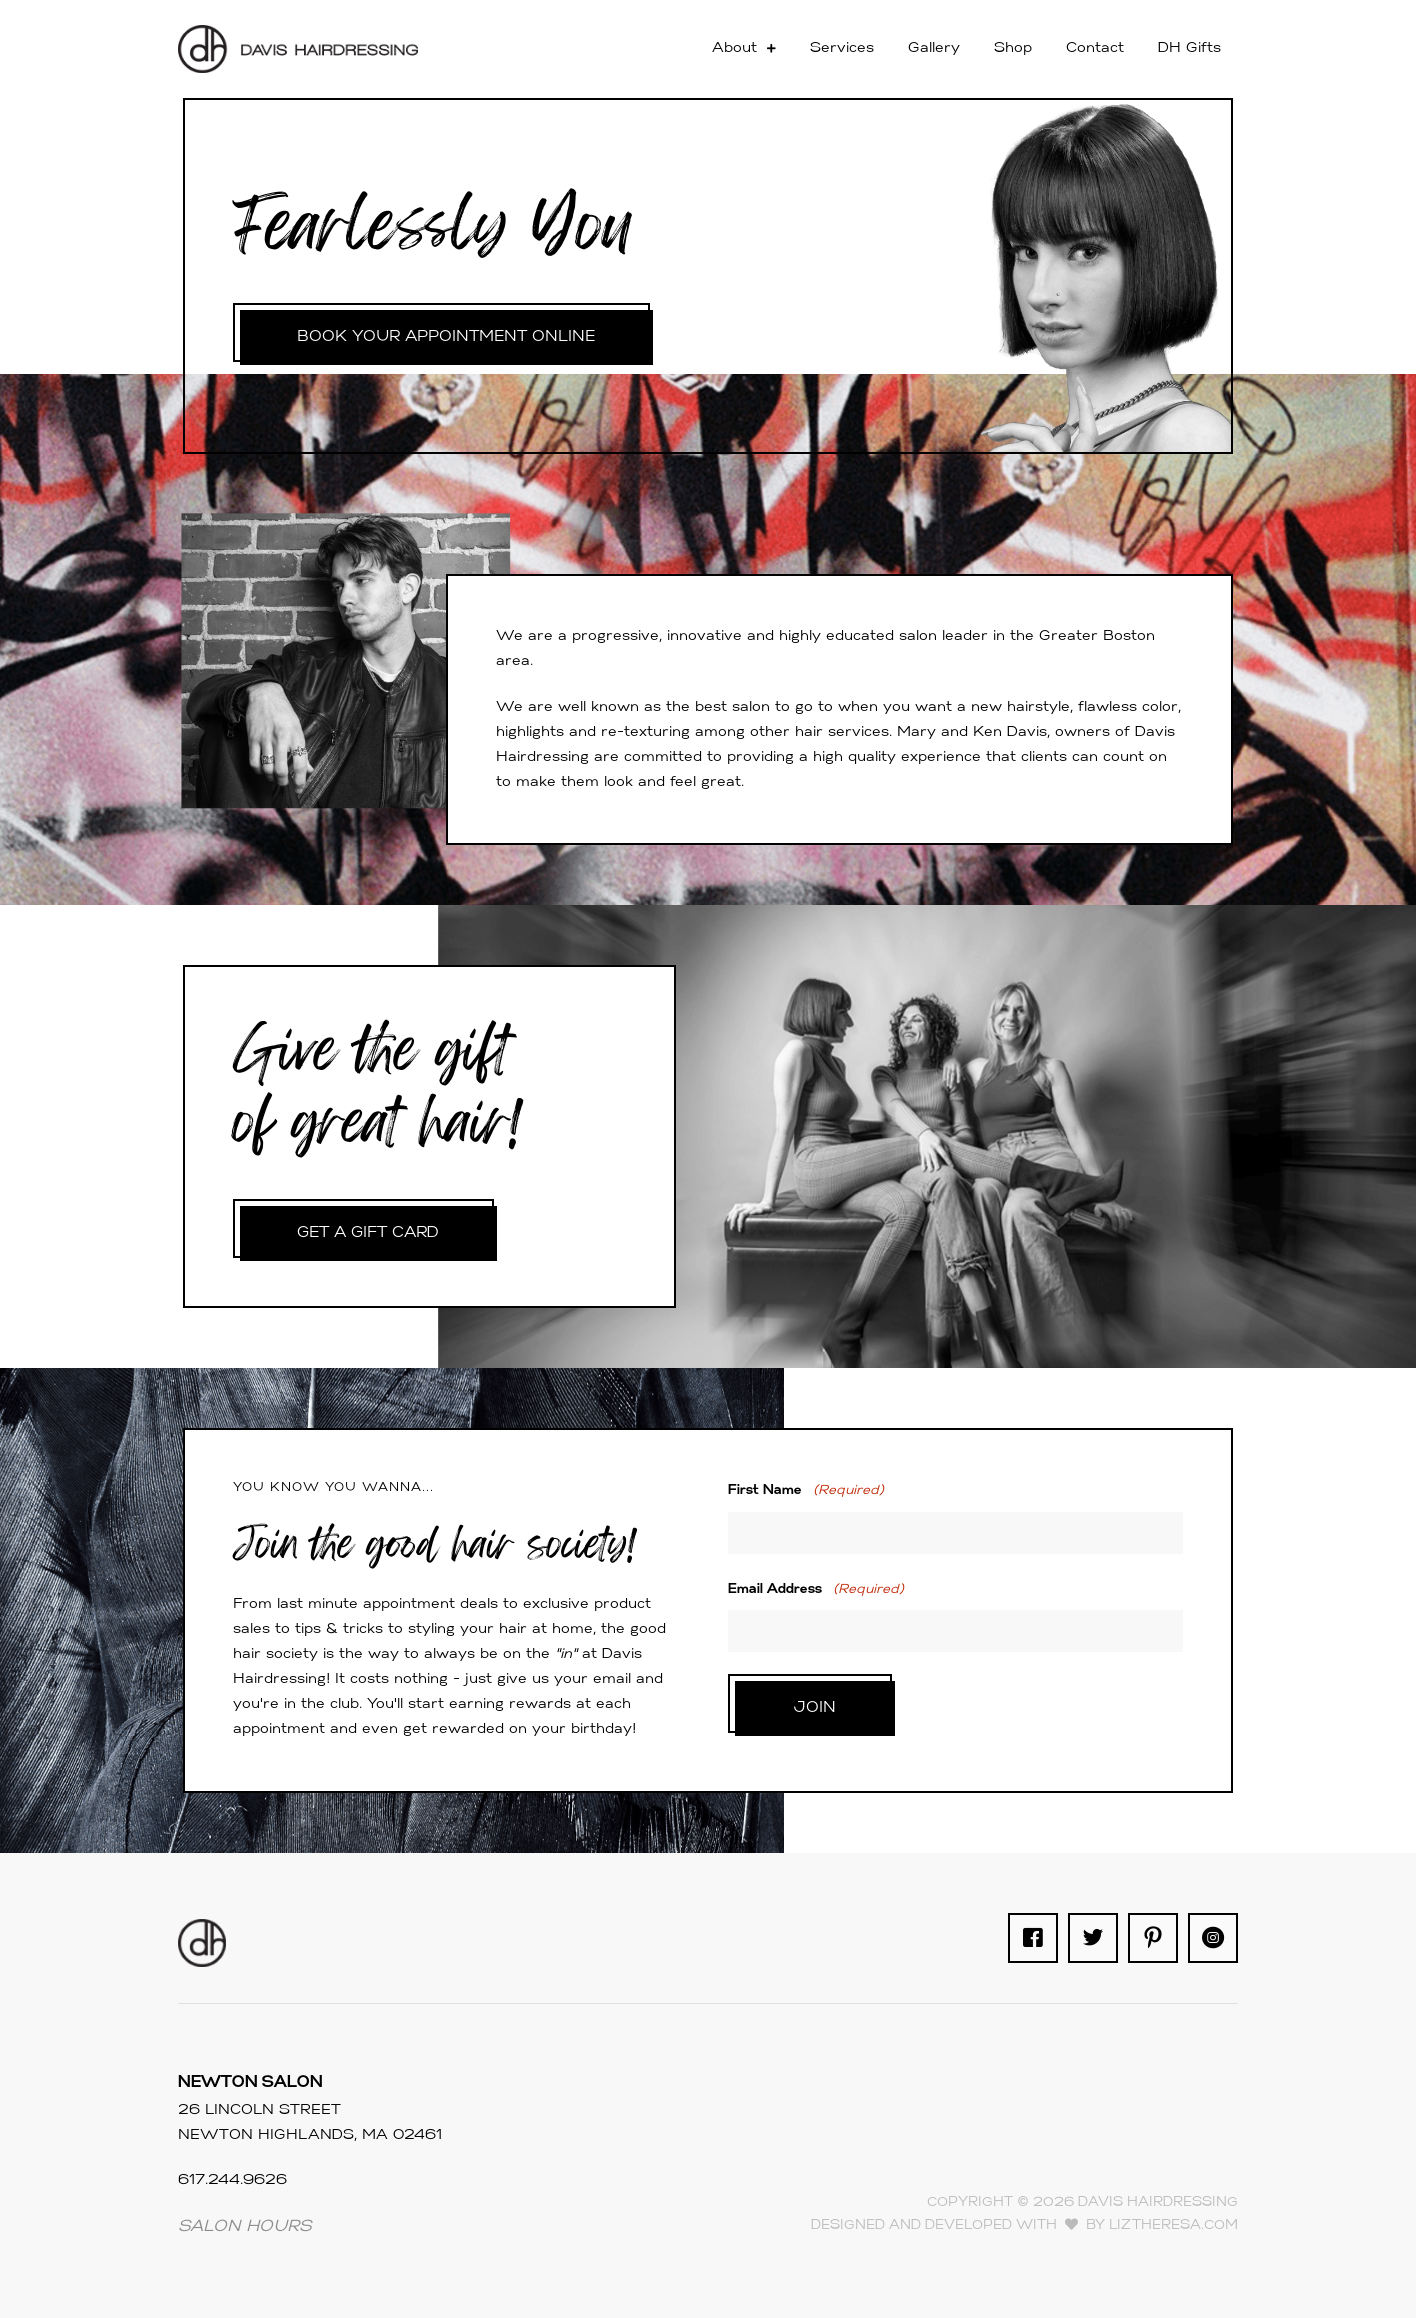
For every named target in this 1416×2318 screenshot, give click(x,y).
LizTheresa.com (1173, 2225)
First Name (806, 1490)
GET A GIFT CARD (371, 1233)
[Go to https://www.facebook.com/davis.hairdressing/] (1033, 1938)
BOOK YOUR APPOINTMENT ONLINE (449, 337)
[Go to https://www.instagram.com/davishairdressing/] (1213, 1938)
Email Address (816, 1589)
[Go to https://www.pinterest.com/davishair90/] (1153, 1938)
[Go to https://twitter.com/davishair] (1093, 1938)
